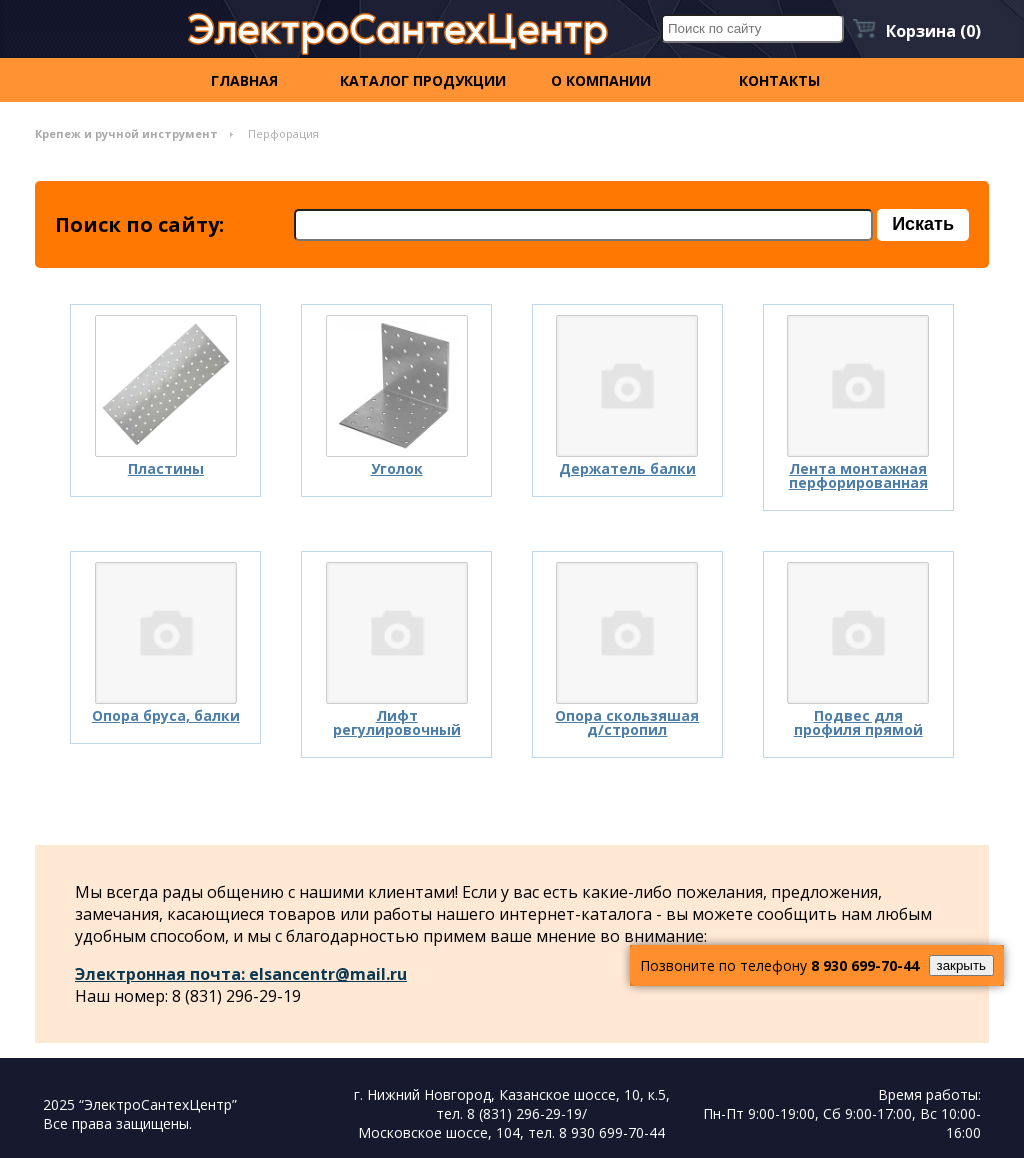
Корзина (933, 31)
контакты (779, 80)
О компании (601, 80)
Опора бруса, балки (166, 715)
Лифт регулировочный (397, 722)
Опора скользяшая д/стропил (627, 722)
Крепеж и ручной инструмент (126, 133)
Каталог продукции (423, 80)
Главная (244, 80)
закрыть (961, 965)
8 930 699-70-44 (865, 965)
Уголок (397, 468)
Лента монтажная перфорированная (858, 475)
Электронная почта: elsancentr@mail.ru (241, 974)
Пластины (166, 468)
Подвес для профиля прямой (858, 722)
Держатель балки (627, 468)
